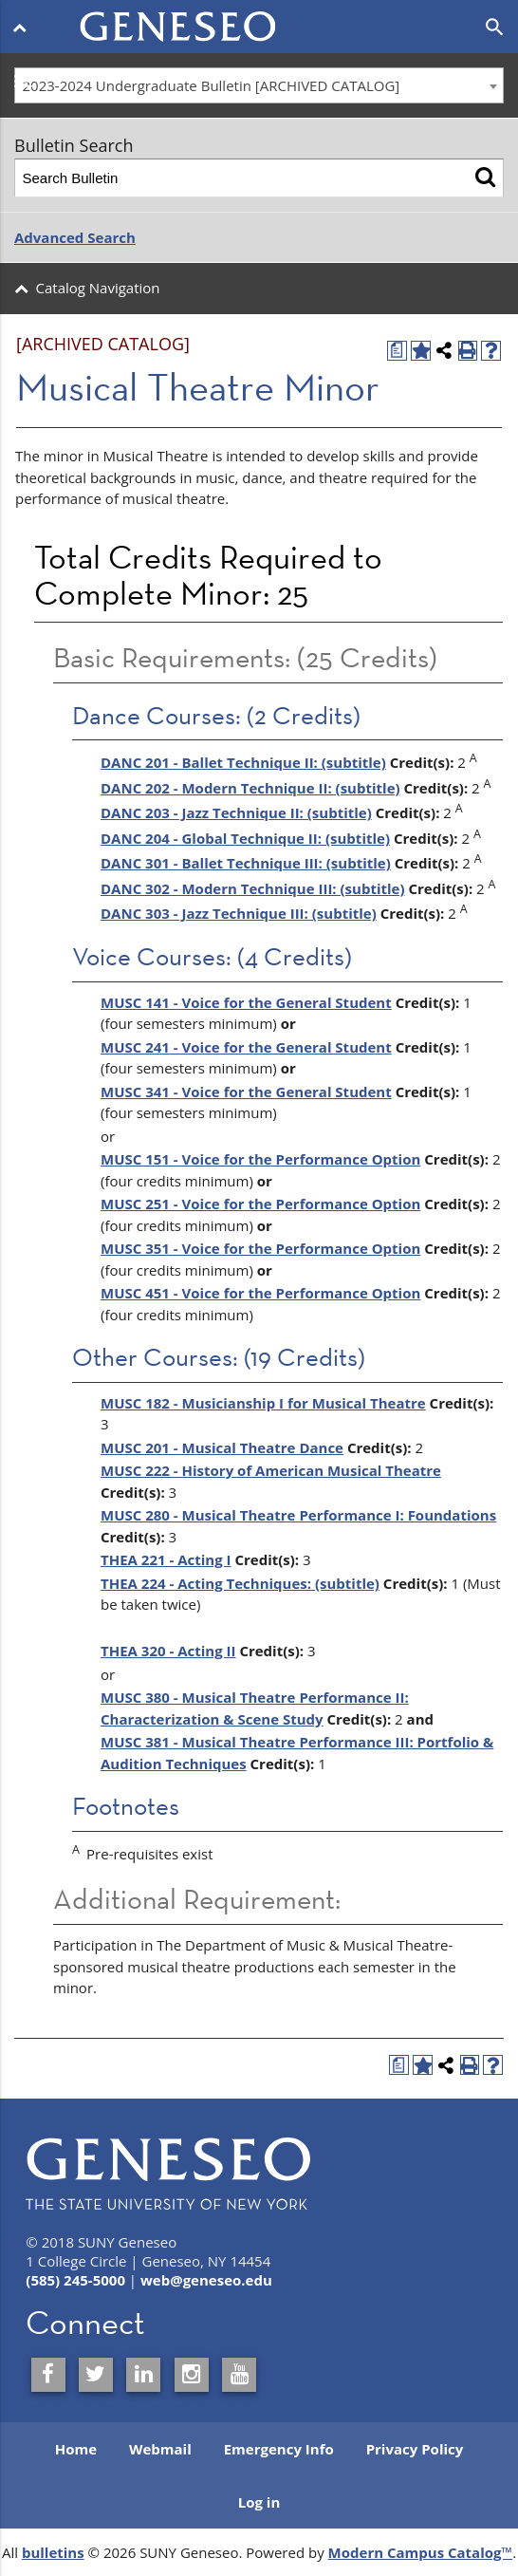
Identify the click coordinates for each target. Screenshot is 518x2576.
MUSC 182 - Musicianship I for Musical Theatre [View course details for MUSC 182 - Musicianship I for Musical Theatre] (263, 1402)
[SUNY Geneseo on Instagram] (192, 2375)
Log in (259, 2501)
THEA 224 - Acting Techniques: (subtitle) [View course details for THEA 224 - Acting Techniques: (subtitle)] (240, 1583)
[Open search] (495, 27)
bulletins (53, 2552)
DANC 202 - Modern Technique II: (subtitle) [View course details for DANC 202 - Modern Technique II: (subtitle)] (250, 787)
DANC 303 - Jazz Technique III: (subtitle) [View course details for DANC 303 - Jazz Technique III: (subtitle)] (239, 913)
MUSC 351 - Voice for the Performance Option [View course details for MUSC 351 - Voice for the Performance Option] (260, 1248)
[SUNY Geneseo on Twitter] (96, 2375)
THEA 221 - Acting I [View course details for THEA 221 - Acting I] (166, 1559)
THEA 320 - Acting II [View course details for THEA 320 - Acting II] (168, 1650)
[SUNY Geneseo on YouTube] (239, 2375)
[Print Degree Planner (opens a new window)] (397, 351)
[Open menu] (23, 26)
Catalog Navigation (98, 287)
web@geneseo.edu (206, 2279)
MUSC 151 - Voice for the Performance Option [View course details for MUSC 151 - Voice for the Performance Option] (260, 1158)
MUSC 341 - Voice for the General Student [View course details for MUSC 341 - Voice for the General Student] (246, 1091)
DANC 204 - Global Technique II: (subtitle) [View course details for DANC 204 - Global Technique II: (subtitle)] (245, 838)
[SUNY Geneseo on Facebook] (48, 2375)
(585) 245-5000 (75, 2279)
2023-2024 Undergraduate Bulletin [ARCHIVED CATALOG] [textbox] (211, 85)
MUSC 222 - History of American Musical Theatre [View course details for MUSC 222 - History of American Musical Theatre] (271, 1470)
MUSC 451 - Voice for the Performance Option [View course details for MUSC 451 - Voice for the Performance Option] (260, 1292)
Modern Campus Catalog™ (420, 2552)
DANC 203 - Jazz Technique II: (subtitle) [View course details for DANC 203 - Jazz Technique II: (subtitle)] (236, 812)
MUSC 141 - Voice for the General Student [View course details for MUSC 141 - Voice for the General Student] (246, 1002)
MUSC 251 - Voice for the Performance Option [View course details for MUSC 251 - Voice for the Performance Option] (260, 1203)
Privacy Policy (415, 2448)
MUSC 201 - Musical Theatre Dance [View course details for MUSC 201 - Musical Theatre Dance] (222, 1447)
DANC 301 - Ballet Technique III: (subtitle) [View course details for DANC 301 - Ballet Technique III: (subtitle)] (246, 862)
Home (76, 2448)
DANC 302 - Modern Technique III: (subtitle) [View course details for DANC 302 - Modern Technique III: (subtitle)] (253, 888)
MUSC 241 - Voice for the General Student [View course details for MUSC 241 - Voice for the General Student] (246, 1046)
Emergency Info (279, 2448)
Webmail (160, 2448)
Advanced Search (75, 237)
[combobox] (259, 85)
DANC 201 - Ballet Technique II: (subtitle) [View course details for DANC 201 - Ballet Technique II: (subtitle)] (243, 762)
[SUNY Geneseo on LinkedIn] (143, 2375)
